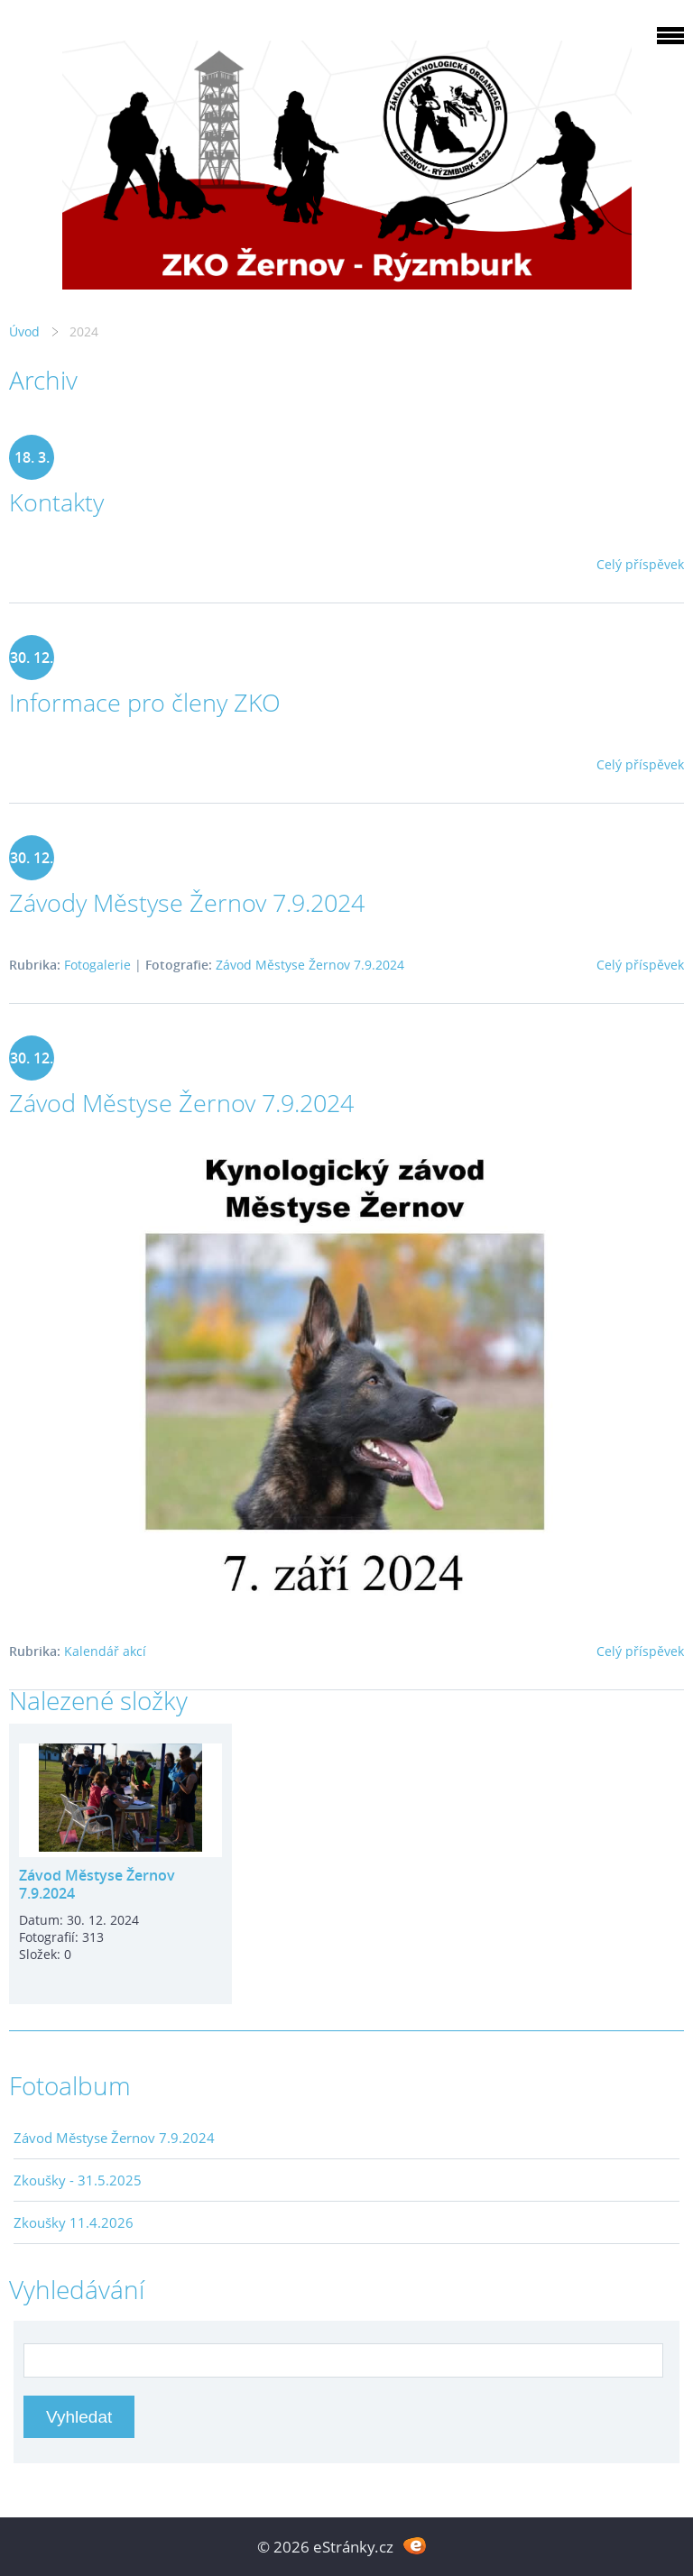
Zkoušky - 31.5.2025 (78, 2180)
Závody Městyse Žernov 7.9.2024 (187, 902)
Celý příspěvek (640, 564)
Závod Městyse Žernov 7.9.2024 (310, 964)
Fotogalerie (97, 964)
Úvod (24, 331)
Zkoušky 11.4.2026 (74, 2222)
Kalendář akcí (105, 1651)
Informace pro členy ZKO (145, 702)
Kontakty (56, 502)
